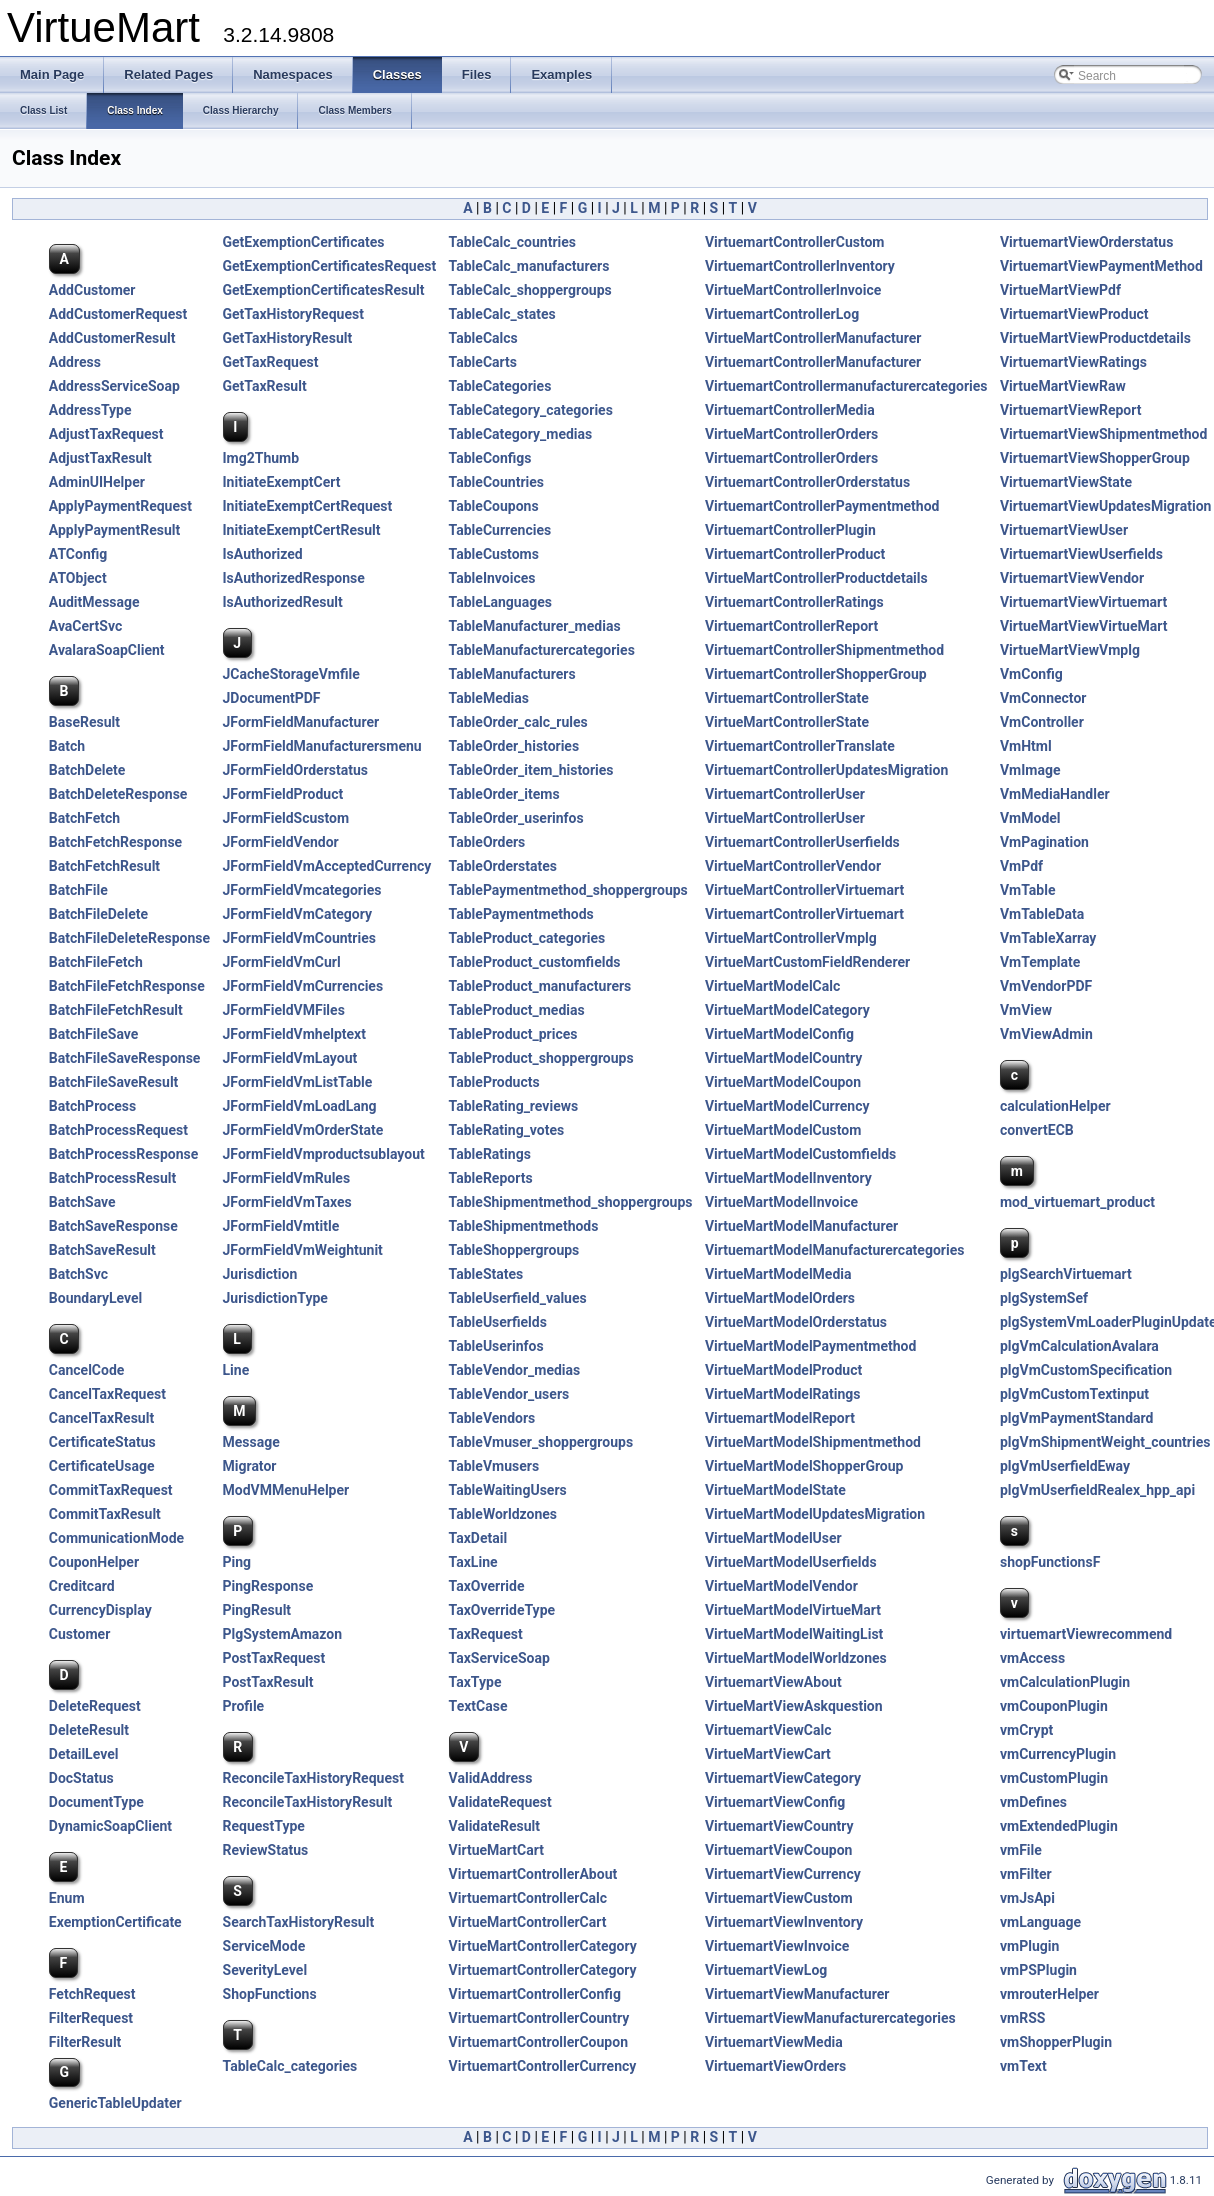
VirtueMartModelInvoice (781, 1202)
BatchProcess (92, 1106)
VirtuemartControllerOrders (791, 458)
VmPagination (1044, 842)
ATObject (78, 578)
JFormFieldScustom (286, 818)
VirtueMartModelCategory (787, 1010)
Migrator (250, 1466)
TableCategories (500, 386)
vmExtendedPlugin (1059, 1826)
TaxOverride (487, 1586)
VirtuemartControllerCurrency (543, 2066)
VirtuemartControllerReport (791, 626)
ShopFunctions (270, 1994)
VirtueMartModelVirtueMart (793, 1610)
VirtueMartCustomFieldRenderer (807, 962)
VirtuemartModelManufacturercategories (835, 1250)
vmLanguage (1040, 1922)
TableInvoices (492, 578)
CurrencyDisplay (100, 1610)
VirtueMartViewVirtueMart (1084, 626)
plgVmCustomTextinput (1074, 1394)
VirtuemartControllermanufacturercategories (846, 386)
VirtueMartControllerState (787, 722)
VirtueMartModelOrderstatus (796, 1322)
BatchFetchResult (104, 866)
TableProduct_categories (527, 938)
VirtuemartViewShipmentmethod (1103, 434)
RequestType (264, 1826)
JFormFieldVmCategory (297, 914)
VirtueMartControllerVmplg (791, 938)
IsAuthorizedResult (283, 602)
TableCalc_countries (512, 242)
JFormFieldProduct (283, 794)
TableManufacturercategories (542, 650)
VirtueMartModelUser (773, 1538)
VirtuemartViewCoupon (779, 1850)
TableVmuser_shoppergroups (541, 1442)
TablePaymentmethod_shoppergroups (568, 890)
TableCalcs (483, 338)
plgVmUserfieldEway (1065, 1466)
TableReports (491, 1178)
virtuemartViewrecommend (1086, 1634)
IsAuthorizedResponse (294, 578)
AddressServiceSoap (114, 386)
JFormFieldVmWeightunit (303, 1250)
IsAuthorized (263, 554)
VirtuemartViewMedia (774, 2042)
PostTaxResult (268, 1682)
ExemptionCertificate (115, 1922)
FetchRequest (92, 1994)
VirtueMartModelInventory (788, 1178)
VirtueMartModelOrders (780, 1298)
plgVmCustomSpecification (1086, 1370)
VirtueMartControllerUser (785, 818)
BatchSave (82, 1202)
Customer (79, 1634)
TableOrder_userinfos (516, 818)
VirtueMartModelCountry (784, 1058)
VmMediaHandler (1055, 794)
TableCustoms (494, 554)
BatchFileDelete (98, 914)
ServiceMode (264, 1946)
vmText (1023, 2066)
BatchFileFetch (96, 962)
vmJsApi (1027, 1898)
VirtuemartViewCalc (768, 1730)
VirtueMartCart (496, 1850)
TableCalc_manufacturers (529, 266)
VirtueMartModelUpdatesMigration (815, 1514)
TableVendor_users (509, 1394)
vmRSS (1022, 2018)
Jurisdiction (260, 1274)
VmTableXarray (1048, 938)
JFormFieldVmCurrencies (303, 986)
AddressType (90, 410)
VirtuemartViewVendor (1072, 578)
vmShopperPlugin (1056, 2042)
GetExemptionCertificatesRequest (330, 266)
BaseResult (84, 722)
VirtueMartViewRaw (1063, 386)
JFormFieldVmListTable (298, 1082)
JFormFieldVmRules (287, 1178)
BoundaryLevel (96, 1298)
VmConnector (1043, 698)
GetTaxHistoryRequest (293, 314)
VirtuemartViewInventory (784, 1922)
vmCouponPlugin (1054, 1706)
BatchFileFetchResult (116, 1010)
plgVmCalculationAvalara (1079, 1346)
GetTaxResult (265, 386)
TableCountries (496, 482)
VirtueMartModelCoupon (783, 1082)
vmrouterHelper (1049, 1994)
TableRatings (490, 1154)
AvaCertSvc (85, 626)
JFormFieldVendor (281, 842)
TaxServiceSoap (499, 1658)
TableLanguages (500, 602)
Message (251, 1442)
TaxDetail (478, 1538)
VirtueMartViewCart (768, 1754)
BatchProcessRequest (118, 1130)
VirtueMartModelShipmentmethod (813, 1442)
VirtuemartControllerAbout (533, 1874)
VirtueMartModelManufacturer (801, 1226)
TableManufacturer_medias (535, 626)
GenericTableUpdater (115, 2103)
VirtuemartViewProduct (1074, 314)
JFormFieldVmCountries (299, 938)
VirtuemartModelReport (780, 1418)
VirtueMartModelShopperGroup (804, 1466)
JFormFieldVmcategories (302, 890)
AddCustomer (92, 290)
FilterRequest (91, 2018)
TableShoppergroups (514, 1250)
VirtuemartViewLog (766, 1970)
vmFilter (1026, 1874)
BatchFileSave (94, 1034)
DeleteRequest (95, 1706)
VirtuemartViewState (1066, 482)
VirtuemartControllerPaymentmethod (822, 506)
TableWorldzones (503, 1514)
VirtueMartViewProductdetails (1095, 338)
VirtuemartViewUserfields (1081, 554)
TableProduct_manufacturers (540, 986)
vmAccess (1032, 1658)
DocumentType (96, 1802)
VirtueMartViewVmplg (1070, 650)
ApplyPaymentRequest (120, 506)
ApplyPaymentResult (114, 530)
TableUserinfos (496, 1346)
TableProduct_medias (517, 1010)
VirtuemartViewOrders (775, 2066)
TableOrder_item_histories (531, 770)
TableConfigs (490, 458)
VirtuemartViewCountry (779, 1826)
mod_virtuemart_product (1077, 1202)
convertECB (1037, 1130)
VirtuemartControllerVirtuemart (804, 914)
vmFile (1021, 1850)
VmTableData (1042, 914)
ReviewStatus (266, 1850)
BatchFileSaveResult (114, 1082)
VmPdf (1021, 866)
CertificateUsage (102, 1466)
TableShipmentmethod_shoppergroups (571, 1202)
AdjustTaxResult (100, 458)
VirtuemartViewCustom (779, 1898)
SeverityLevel (265, 1970)
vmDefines (1033, 1802)
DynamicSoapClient (110, 1826)
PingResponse (268, 1586)
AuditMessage (94, 602)
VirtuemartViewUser (1064, 530)
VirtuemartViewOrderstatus (1086, 242)
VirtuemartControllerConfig (535, 1994)
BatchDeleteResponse (118, 794)
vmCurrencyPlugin (1058, 1754)
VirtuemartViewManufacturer (797, 1994)
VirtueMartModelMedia (778, 1274)
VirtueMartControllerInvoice (793, 290)
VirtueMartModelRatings (783, 1394)
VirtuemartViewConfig (775, 1802)
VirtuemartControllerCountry (539, 2018)
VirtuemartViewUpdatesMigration (1106, 506)
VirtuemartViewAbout (773, 1682)
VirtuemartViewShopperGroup (1095, 458)
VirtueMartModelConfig (779, 1034)
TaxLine (473, 1562)
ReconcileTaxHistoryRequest (313, 1778)
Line (236, 1370)
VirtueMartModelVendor (781, 1586)
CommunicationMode (116, 1538)
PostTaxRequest (274, 1658)
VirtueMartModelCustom (783, 1130)
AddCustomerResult (112, 338)
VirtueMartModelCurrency (787, 1106)
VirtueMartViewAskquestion (794, 1706)
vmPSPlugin (1038, 1970)
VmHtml (1026, 746)
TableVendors (492, 1418)
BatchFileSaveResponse (125, 1058)
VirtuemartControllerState (787, 698)
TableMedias (489, 698)
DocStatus (81, 1778)
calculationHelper (1055, 1106)
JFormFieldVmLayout (290, 1058)
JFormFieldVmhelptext (294, 1034)
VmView (1026, 1010)
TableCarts (483, 362)
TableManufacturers (512, 674)
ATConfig (78, 554)
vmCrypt (1026, 1730)
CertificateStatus (102, 1442)
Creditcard (82, 1586)
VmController (1042, 722)
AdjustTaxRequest (106, 434)
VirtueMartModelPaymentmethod (810, 1346)
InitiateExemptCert (282, 482)
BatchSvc (78, 1274)
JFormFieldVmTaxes (287, 1202)
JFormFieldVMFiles (284, 1010)
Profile (244, 1706)
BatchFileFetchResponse (127, 986)
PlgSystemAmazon (283, 1634)
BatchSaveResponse (113, 1226)
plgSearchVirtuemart (1066, 1274)
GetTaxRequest (271, 362)
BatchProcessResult (112, 1178)
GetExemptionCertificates (304, 242)
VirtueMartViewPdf (1060, 290)
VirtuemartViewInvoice (777, 1946)
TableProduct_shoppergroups (541, 1058)
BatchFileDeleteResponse (129, 938)
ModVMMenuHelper (286, 1490)
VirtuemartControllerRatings (794, 602)
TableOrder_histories (514, 746)
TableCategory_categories (531, 410)
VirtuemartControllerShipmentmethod (824, 650)
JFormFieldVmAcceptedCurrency (327, 866)
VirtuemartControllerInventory (800, 266)
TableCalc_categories (290, 2066)
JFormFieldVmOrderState (303, 1130)
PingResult (257, 1610)
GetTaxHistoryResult (288, 338)
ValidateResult (494, 1826)
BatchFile (78, 890)
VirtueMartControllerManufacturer (813, 338)
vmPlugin (1029, 1946)
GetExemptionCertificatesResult (324, 290)
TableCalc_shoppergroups (530, 290)
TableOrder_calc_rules (518, 722)
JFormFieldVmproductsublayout (324, 1154)
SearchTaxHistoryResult (299, 1922)
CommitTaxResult (105, 1514)
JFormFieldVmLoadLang (300, 1106)
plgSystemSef (1044, 1298)
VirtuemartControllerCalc (528, 1898)
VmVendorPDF (1046, 986)
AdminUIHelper (97, 482)
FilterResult (85, 2042)
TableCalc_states (502, 314)
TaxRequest (486, 1634)
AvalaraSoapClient (107, 650)
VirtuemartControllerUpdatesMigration (826, 770)
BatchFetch (84, 818)
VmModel (1030, 818)
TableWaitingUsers (508, 1490)
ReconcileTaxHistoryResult (308, 1802)
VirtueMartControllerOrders (791, 434)
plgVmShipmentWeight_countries (1105, 1442)
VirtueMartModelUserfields (791, 1562)
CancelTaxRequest (107, 1394)
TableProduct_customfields (535, 962)
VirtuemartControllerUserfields (802, 842)
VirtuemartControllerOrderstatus (807, 482)
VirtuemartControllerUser (785, 794)
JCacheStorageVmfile (291, 674)
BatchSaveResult (102, 1250)
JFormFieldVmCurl (282, 962)
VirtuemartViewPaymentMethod (1101, 266)
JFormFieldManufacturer (301, 722)
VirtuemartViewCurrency (783, 1874)
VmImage (1030, 770)
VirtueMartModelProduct (783, 1370)
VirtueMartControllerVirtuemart (804, 890)
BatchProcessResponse (123, 1154)
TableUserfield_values (518, 1298)
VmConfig (1031, 674)
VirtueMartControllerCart (528, 1922)
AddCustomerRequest (118, 314)
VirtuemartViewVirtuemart (1083, 602)
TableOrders (487, 842)
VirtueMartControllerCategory (543, 1946)
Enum (67, 1898)
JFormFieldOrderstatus (295, 770)
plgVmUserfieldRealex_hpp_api (1097, 1490)
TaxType (475, 1682)
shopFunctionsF (1050, 1562)
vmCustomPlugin (1054, 1778)
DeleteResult (89, 1730)
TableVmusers (494, 1466)
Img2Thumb (261, 458)
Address (75, 362)
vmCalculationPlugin (1065, 1682)
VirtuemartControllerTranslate (800, 746)
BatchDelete (87, 770)
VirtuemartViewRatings (1073, 362)
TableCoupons (494, 506)
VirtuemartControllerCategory (543, 1970)
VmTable (1028, 890)
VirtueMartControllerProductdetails (816, 578)
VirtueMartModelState (775, 1490)
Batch (67, 746)
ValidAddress (491, 1778)
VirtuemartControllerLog (782, 314)
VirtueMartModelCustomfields (800, 1154)
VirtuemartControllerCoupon (538, 2042)
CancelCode (87, 1370)
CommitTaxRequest (111, 1490)
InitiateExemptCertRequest (308, 506)
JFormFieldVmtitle (281, 1226)
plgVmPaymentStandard (1076, 1418)
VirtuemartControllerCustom (795, 242)
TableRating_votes (507, 1130)
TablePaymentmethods (521, 914)
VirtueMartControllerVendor (793, 866)
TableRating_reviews (514, 1106)
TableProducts (494, 1082)
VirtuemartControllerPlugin (790, 530)
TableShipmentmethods (524, 1226)
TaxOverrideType (502, 1610)
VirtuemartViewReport (1071, 410)
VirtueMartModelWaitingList (794, 1634)
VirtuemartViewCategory (783, 1778)
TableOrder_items (504, 794)
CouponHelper (94, 1562)
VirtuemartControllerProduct (795, 554)
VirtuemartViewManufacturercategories (830, 2018)
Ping (237, 1562)
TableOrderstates (503, 866)
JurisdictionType (275, 1298)
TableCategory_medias (521, 434)
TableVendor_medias (515, 1370)
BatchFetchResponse (115, 842)
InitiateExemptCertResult (302, 530)
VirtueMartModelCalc (772, 986)
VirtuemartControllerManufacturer (813, 362)
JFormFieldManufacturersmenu (322, 746)
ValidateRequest (500, 1802)
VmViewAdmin (1046, 1034)
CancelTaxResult (101, 1418)
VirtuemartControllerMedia (790, 410)
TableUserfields (498, 1322)
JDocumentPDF (272, 698)
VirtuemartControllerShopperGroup (816, 674)
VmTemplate (1040, 962)
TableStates (486, 1274)
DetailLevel (84, 1754)
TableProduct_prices (513, 1034)
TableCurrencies (500, 530)
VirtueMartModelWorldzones (796, 1658)
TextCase (478, 1706)
